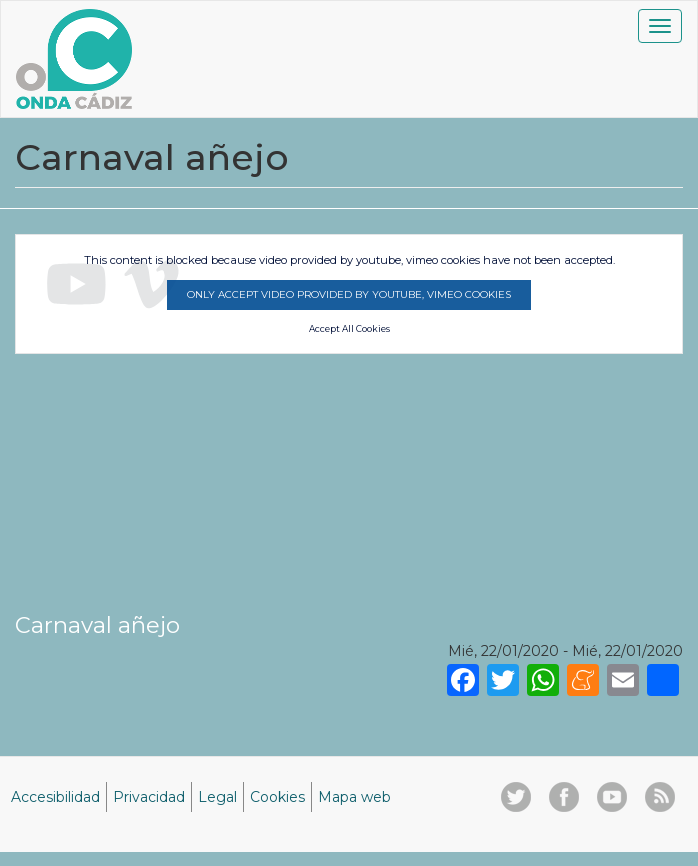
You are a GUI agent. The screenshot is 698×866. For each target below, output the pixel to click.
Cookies (277, 797)
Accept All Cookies (349, 329)
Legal (217, 797)
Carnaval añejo (97, 625)
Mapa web (354, 797)
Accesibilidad (55, 797)
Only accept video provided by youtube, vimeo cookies (349, 294)
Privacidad (149, 797)
